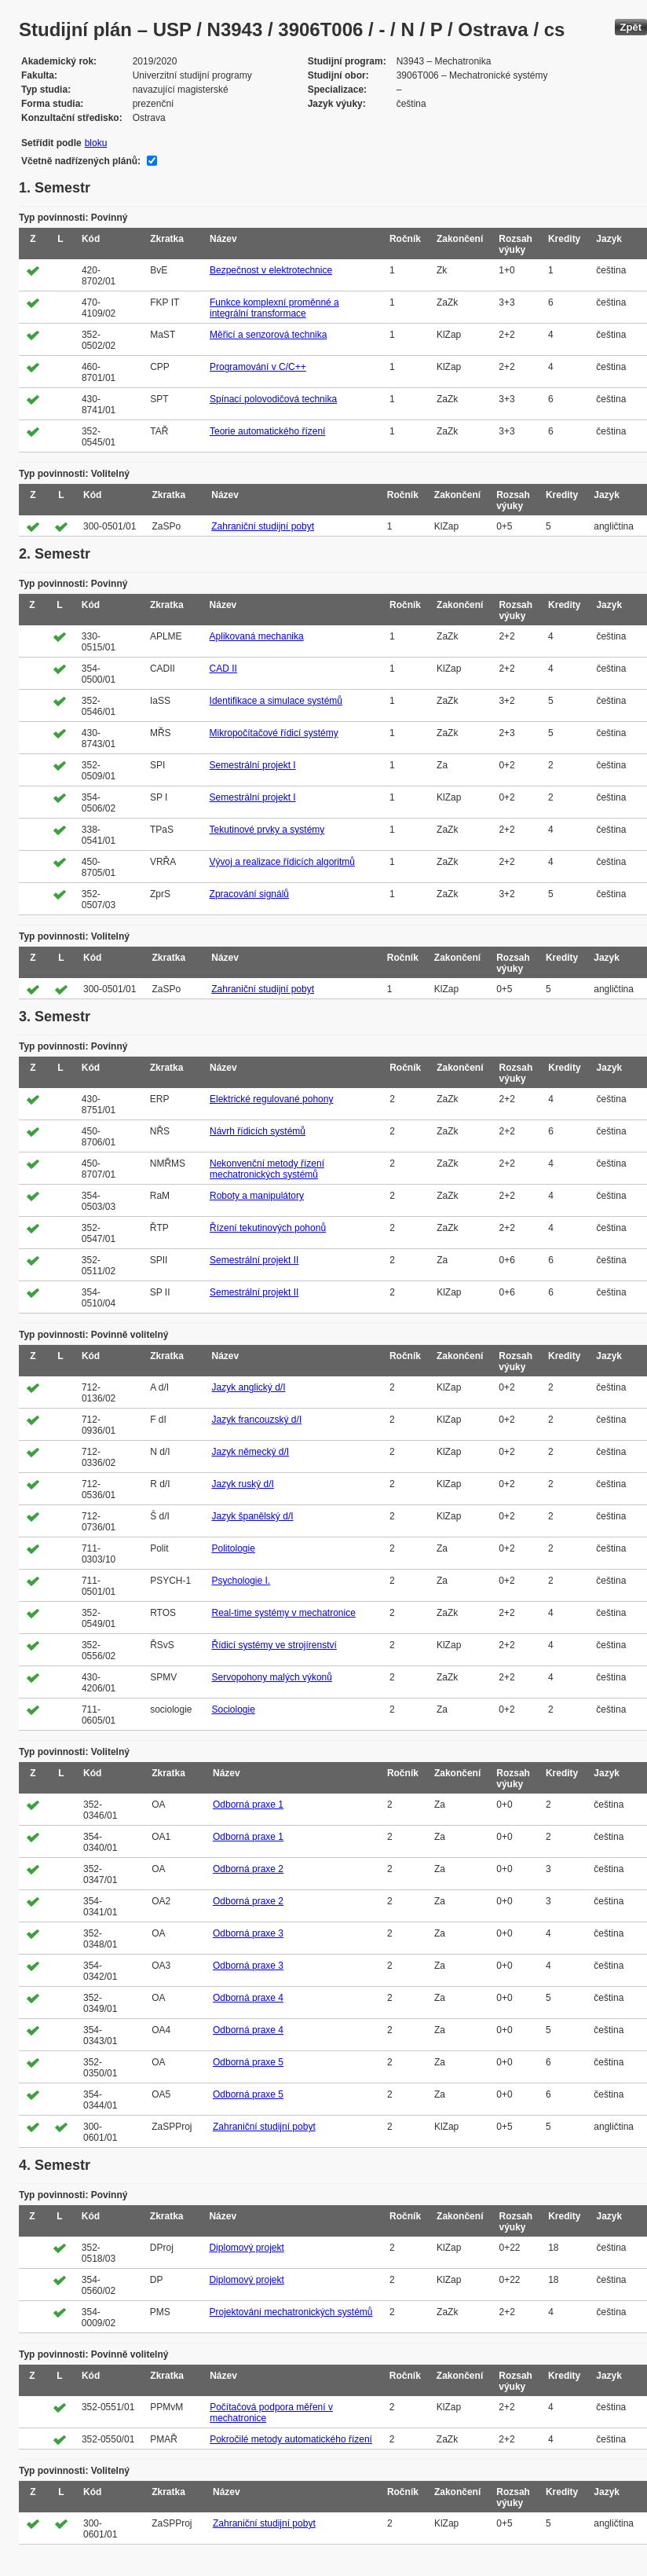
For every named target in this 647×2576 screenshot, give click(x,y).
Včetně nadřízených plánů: (81, 161)
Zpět (631, 27)
